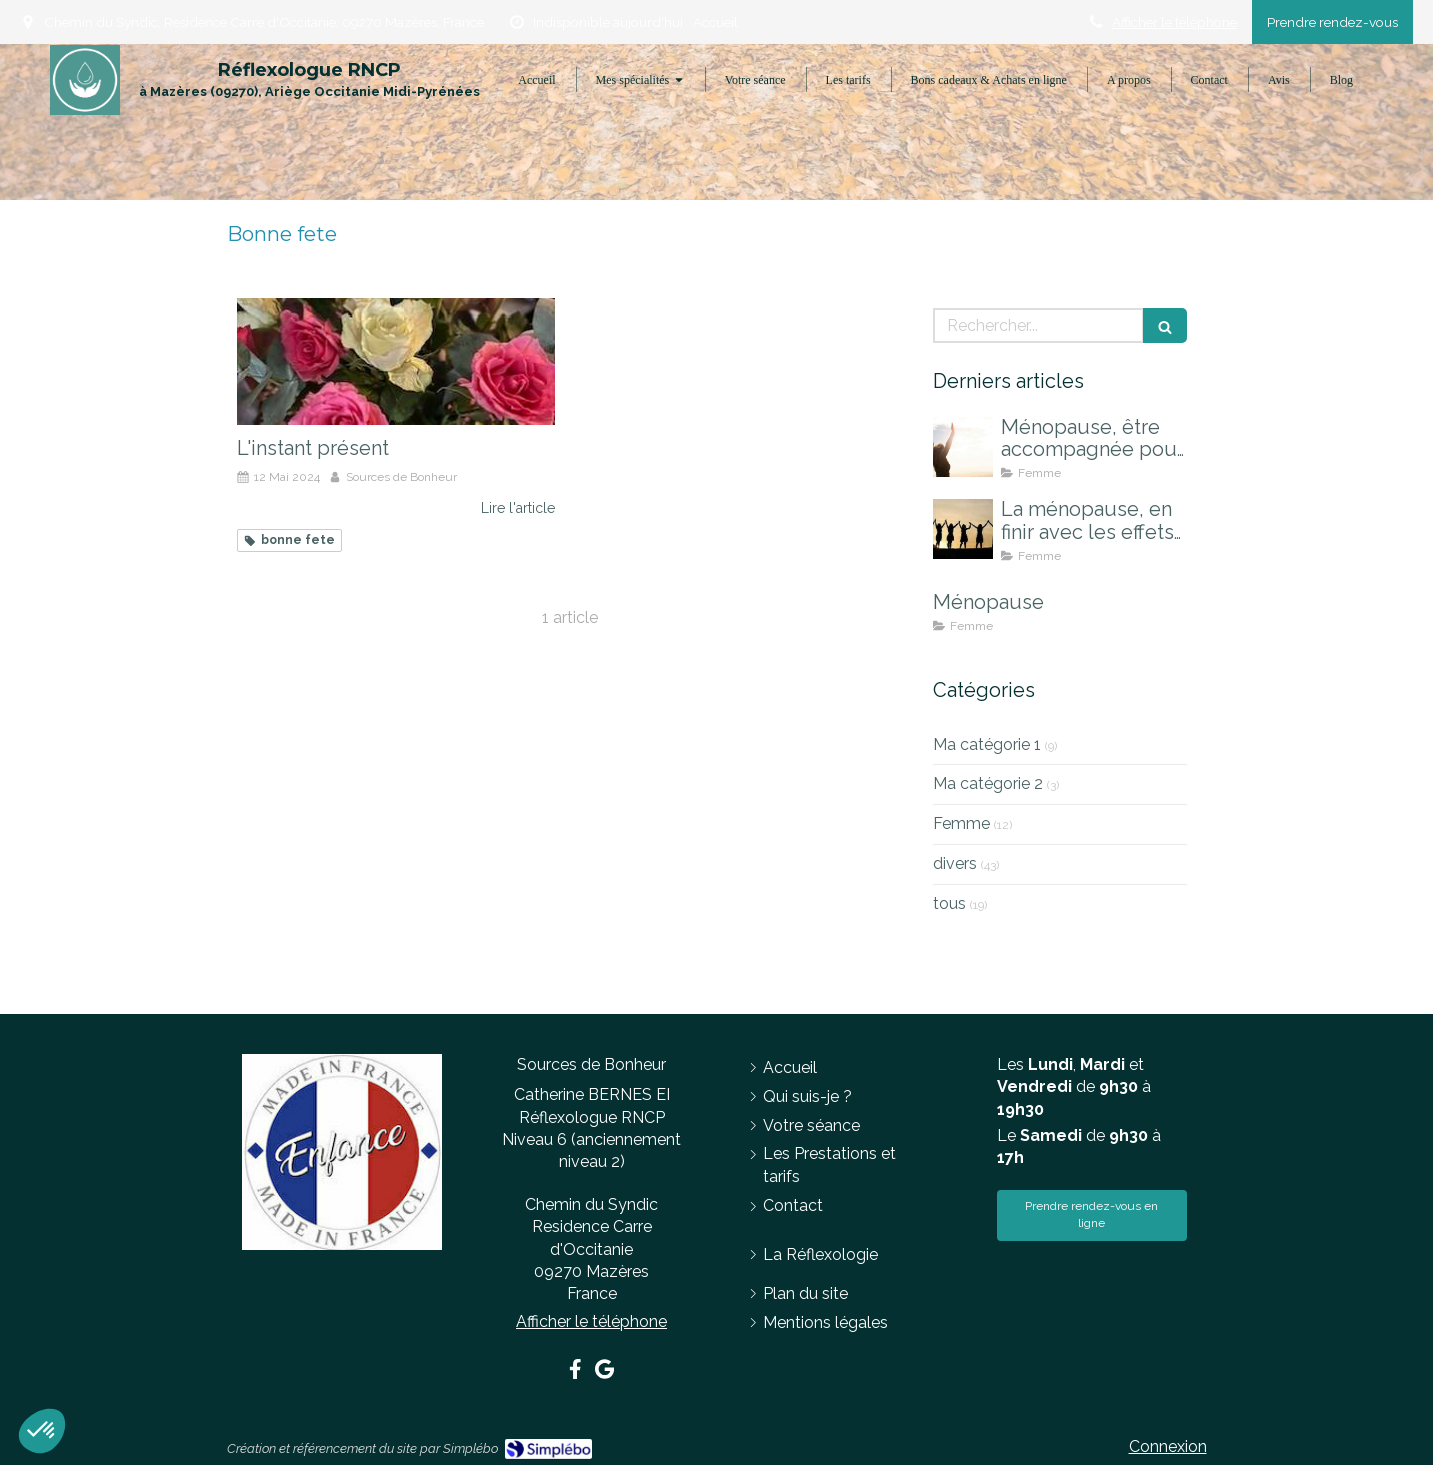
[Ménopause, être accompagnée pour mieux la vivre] (963, 447)
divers (955, 863)
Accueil (715, 22)
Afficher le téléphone (1174, 22)
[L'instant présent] (396, 361)
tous (949, 903)
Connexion (1168, 1446)
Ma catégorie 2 (988, 783)
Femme (961, 823)
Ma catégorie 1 (987, 744)
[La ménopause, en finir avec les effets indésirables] (963, 529)
